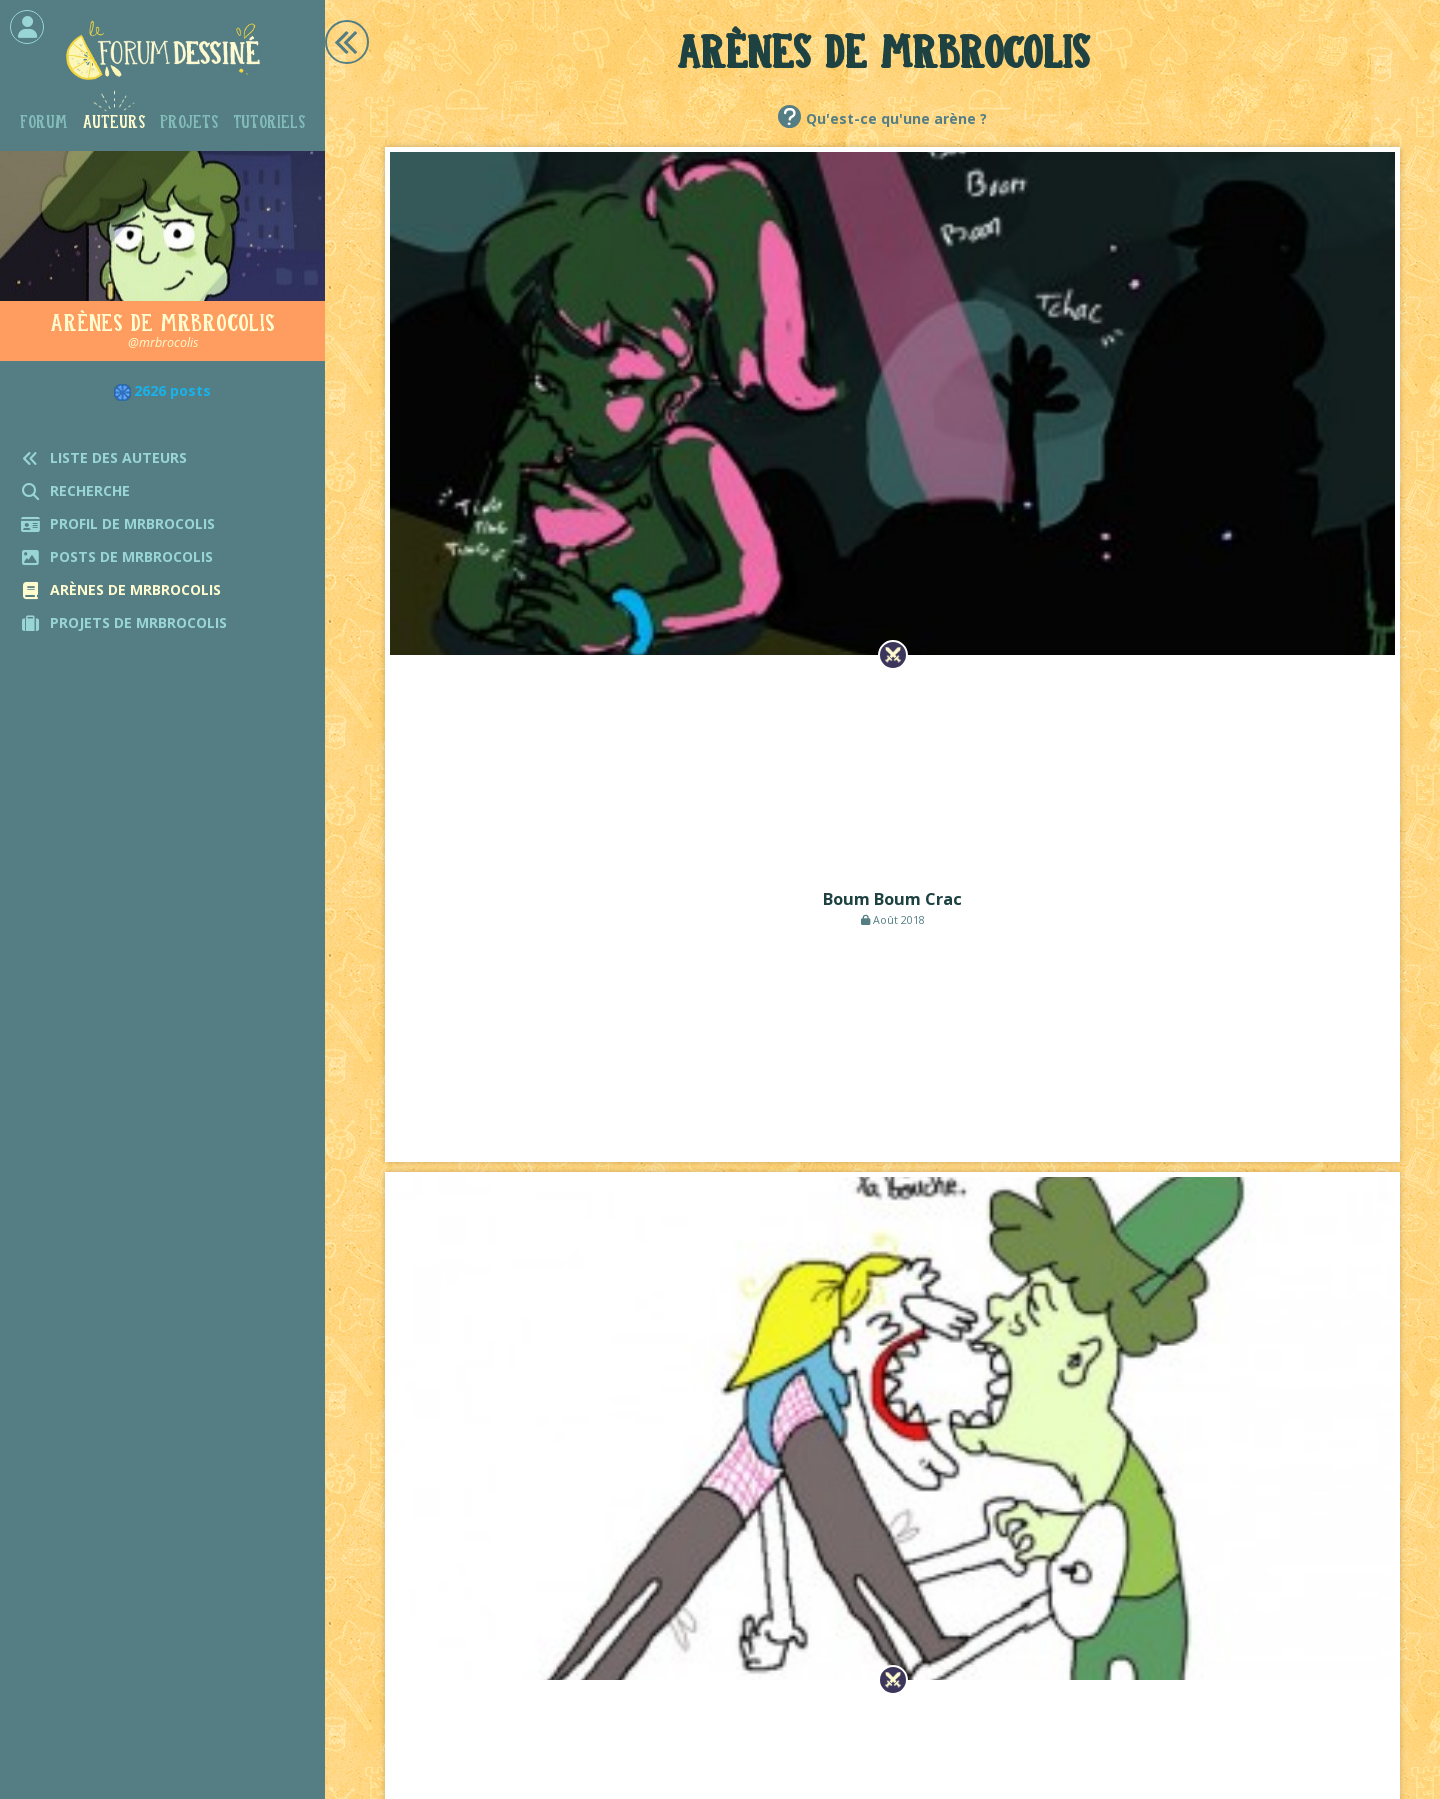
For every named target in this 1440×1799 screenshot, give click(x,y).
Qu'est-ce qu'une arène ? (896, 118)
